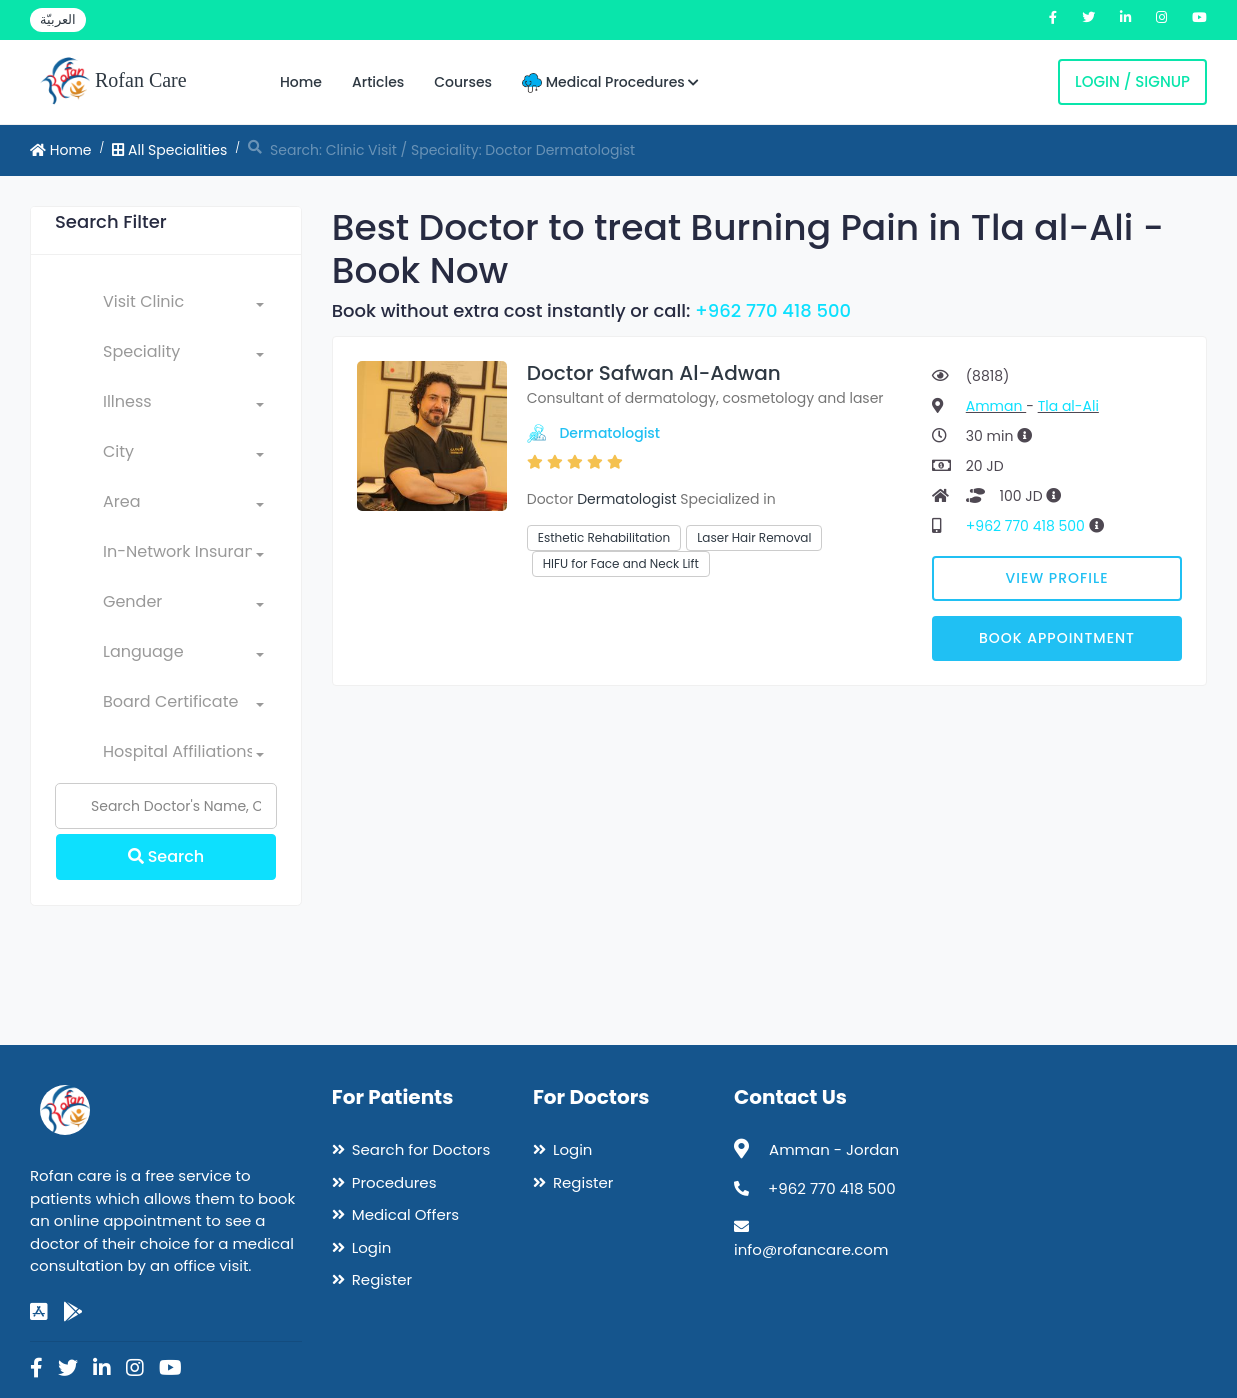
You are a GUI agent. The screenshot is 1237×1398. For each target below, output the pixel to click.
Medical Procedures (610, 82)
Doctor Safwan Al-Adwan (654, 373)
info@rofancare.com (811, 1249)
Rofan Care (113, 82)
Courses (463, 82)
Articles (378, 82)
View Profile (1057, 578)
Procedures (394, 1182)
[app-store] (39, 1312)
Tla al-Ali (1068, 406)
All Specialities (169, 150)
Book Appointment (1057, 638)
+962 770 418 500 (773, 310)
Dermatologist (609, 433)
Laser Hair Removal (754, 537)
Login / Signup (1132, 81)
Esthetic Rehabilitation (604, 537)
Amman (996, 406)
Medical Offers (405, 1214)
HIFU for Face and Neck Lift (621, 563)
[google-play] (73, 1312)
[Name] (166, 806)
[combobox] (183, 306)
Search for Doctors (421, 1149)
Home (301, 82)
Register (382, 1279)
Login (372, 1247)
